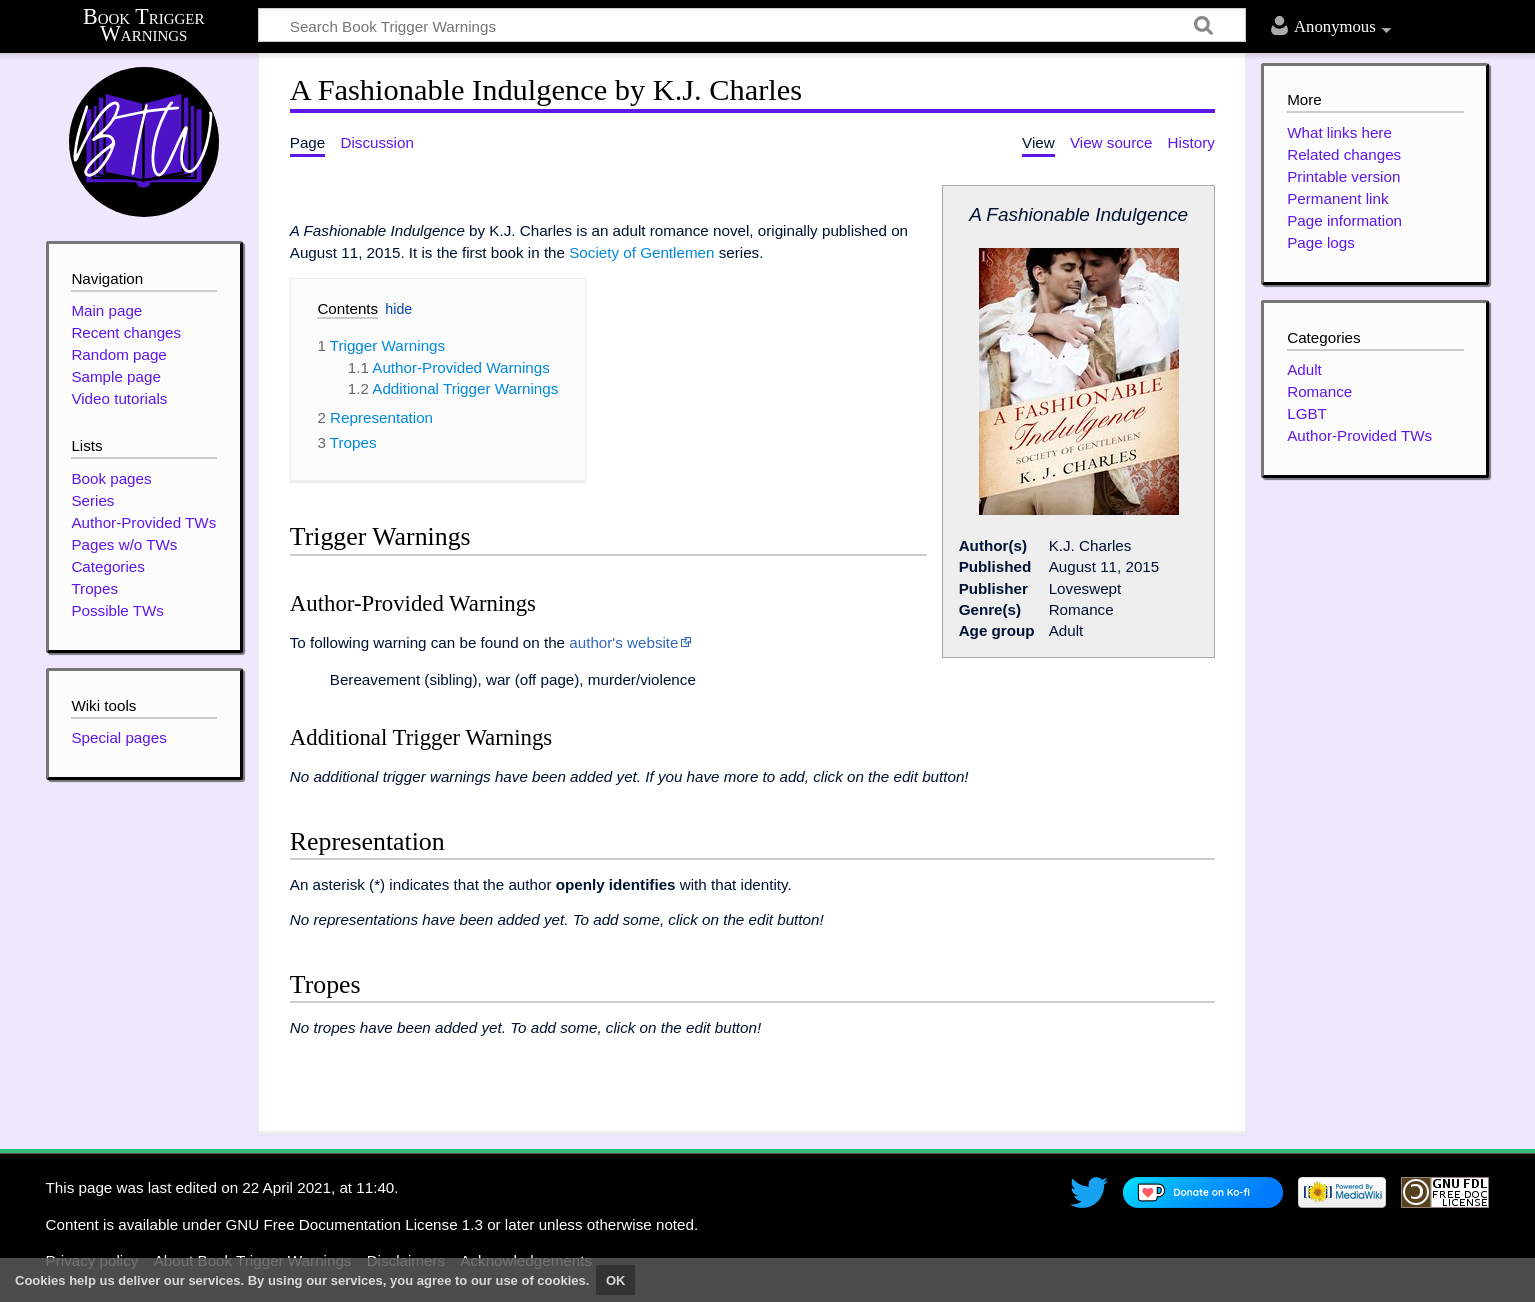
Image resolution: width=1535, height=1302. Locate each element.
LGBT (1307, 413)
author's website (623, 642)
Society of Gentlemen (641, 252)
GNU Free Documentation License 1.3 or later (379, 1224)
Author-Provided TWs (1359, 435)
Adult (1304, 369)
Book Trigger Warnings (144, 25)
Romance (1319, 391)
